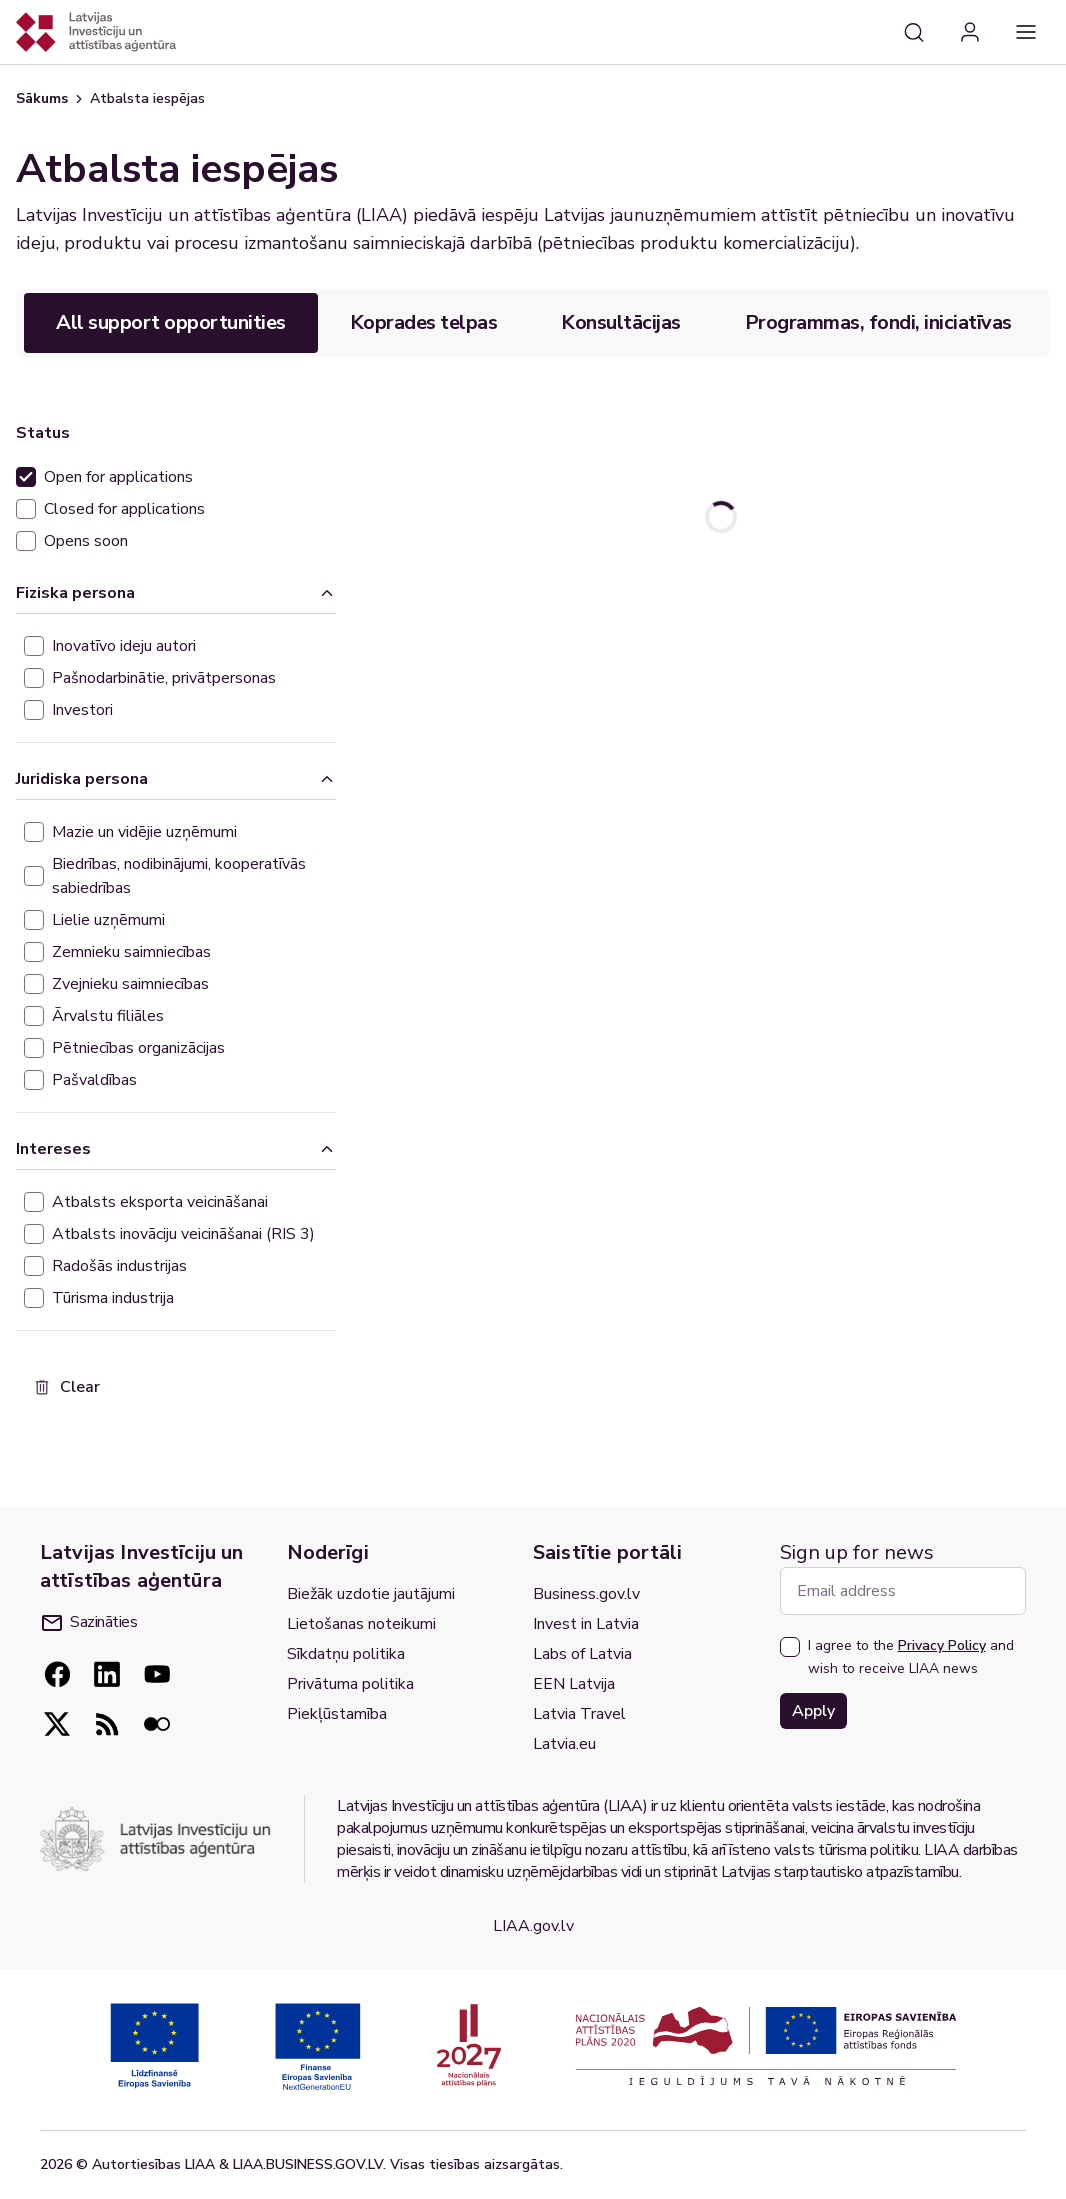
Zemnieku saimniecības (131, 952)
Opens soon (86, 541)
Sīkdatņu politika (346, 1654)
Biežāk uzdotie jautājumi (371, 1594)
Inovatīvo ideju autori (124, 646)
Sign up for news (857, 1552)
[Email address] (903, 1591)
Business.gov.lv (586, 1594)
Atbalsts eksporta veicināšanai (160, 1202)
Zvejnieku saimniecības (130, 984)
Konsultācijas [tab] (621, 322)
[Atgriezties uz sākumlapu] (96, 32)
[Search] (914, 32)
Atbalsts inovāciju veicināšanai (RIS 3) (183, 1234)
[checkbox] (26, 477)
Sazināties (89, 1622)
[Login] (970, 32)
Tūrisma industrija (113, 1298)
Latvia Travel (579, 1714)
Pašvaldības (94, 1080)
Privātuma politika (350, 1684)
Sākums (42, 98)
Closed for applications (124, 509)
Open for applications (118, 477)
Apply (813, 1711)
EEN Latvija (574, 1684)
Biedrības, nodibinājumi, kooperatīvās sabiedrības (179, 876)
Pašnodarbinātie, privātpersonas (164, 678)
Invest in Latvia (586, 1624)
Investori (82, 710)
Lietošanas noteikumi (361, 1624)
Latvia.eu (564, 1744)
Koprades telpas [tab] (424, 322)
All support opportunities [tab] (171, 322)
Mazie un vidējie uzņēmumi (144, 832)
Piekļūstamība (337, 1714)
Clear (66, 1387)
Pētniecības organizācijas (138, 1048)
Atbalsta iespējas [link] (147, 98)
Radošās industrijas (119, 1266)
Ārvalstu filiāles (108, 1016)
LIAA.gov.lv (533, 1926)
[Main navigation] (1026, 32)
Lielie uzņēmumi (108, 920)
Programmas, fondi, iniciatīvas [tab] (878, 322)
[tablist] (533, 323)
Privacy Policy (942, 1645)
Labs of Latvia (582, 1654)
